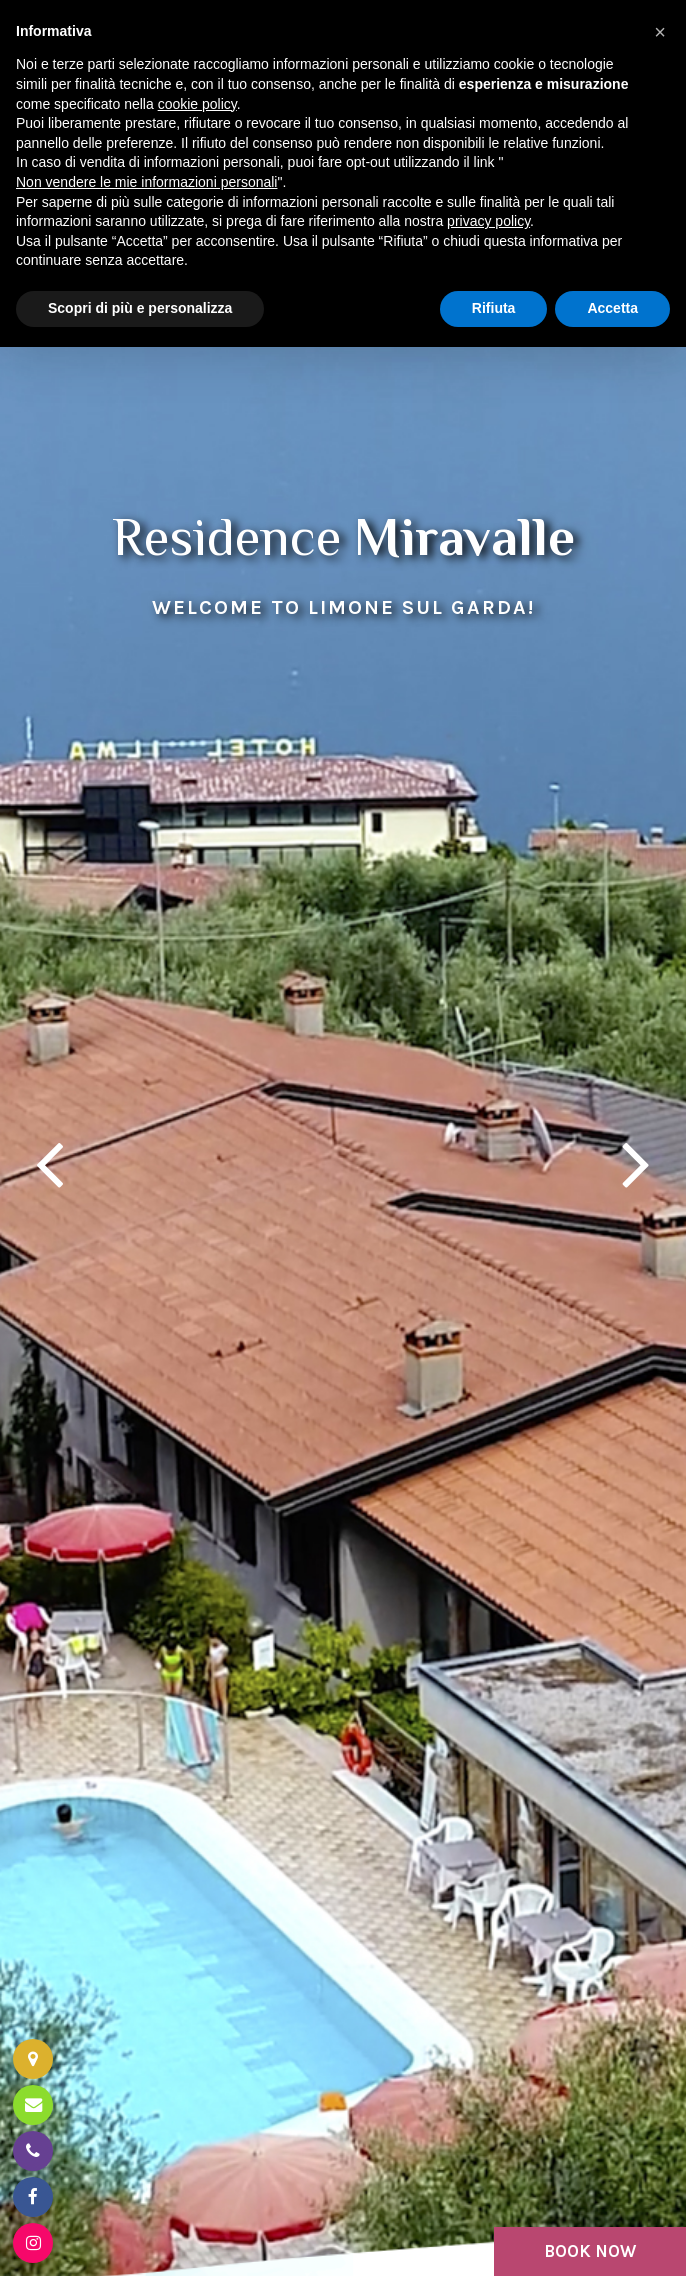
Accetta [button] (612, 308)
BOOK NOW (590, 2251)
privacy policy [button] (488, 221)
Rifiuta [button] (494, 308)
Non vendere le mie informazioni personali (146, 182)
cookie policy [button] (197, 104)
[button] (660, 32)
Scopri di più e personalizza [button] (140, 308)
